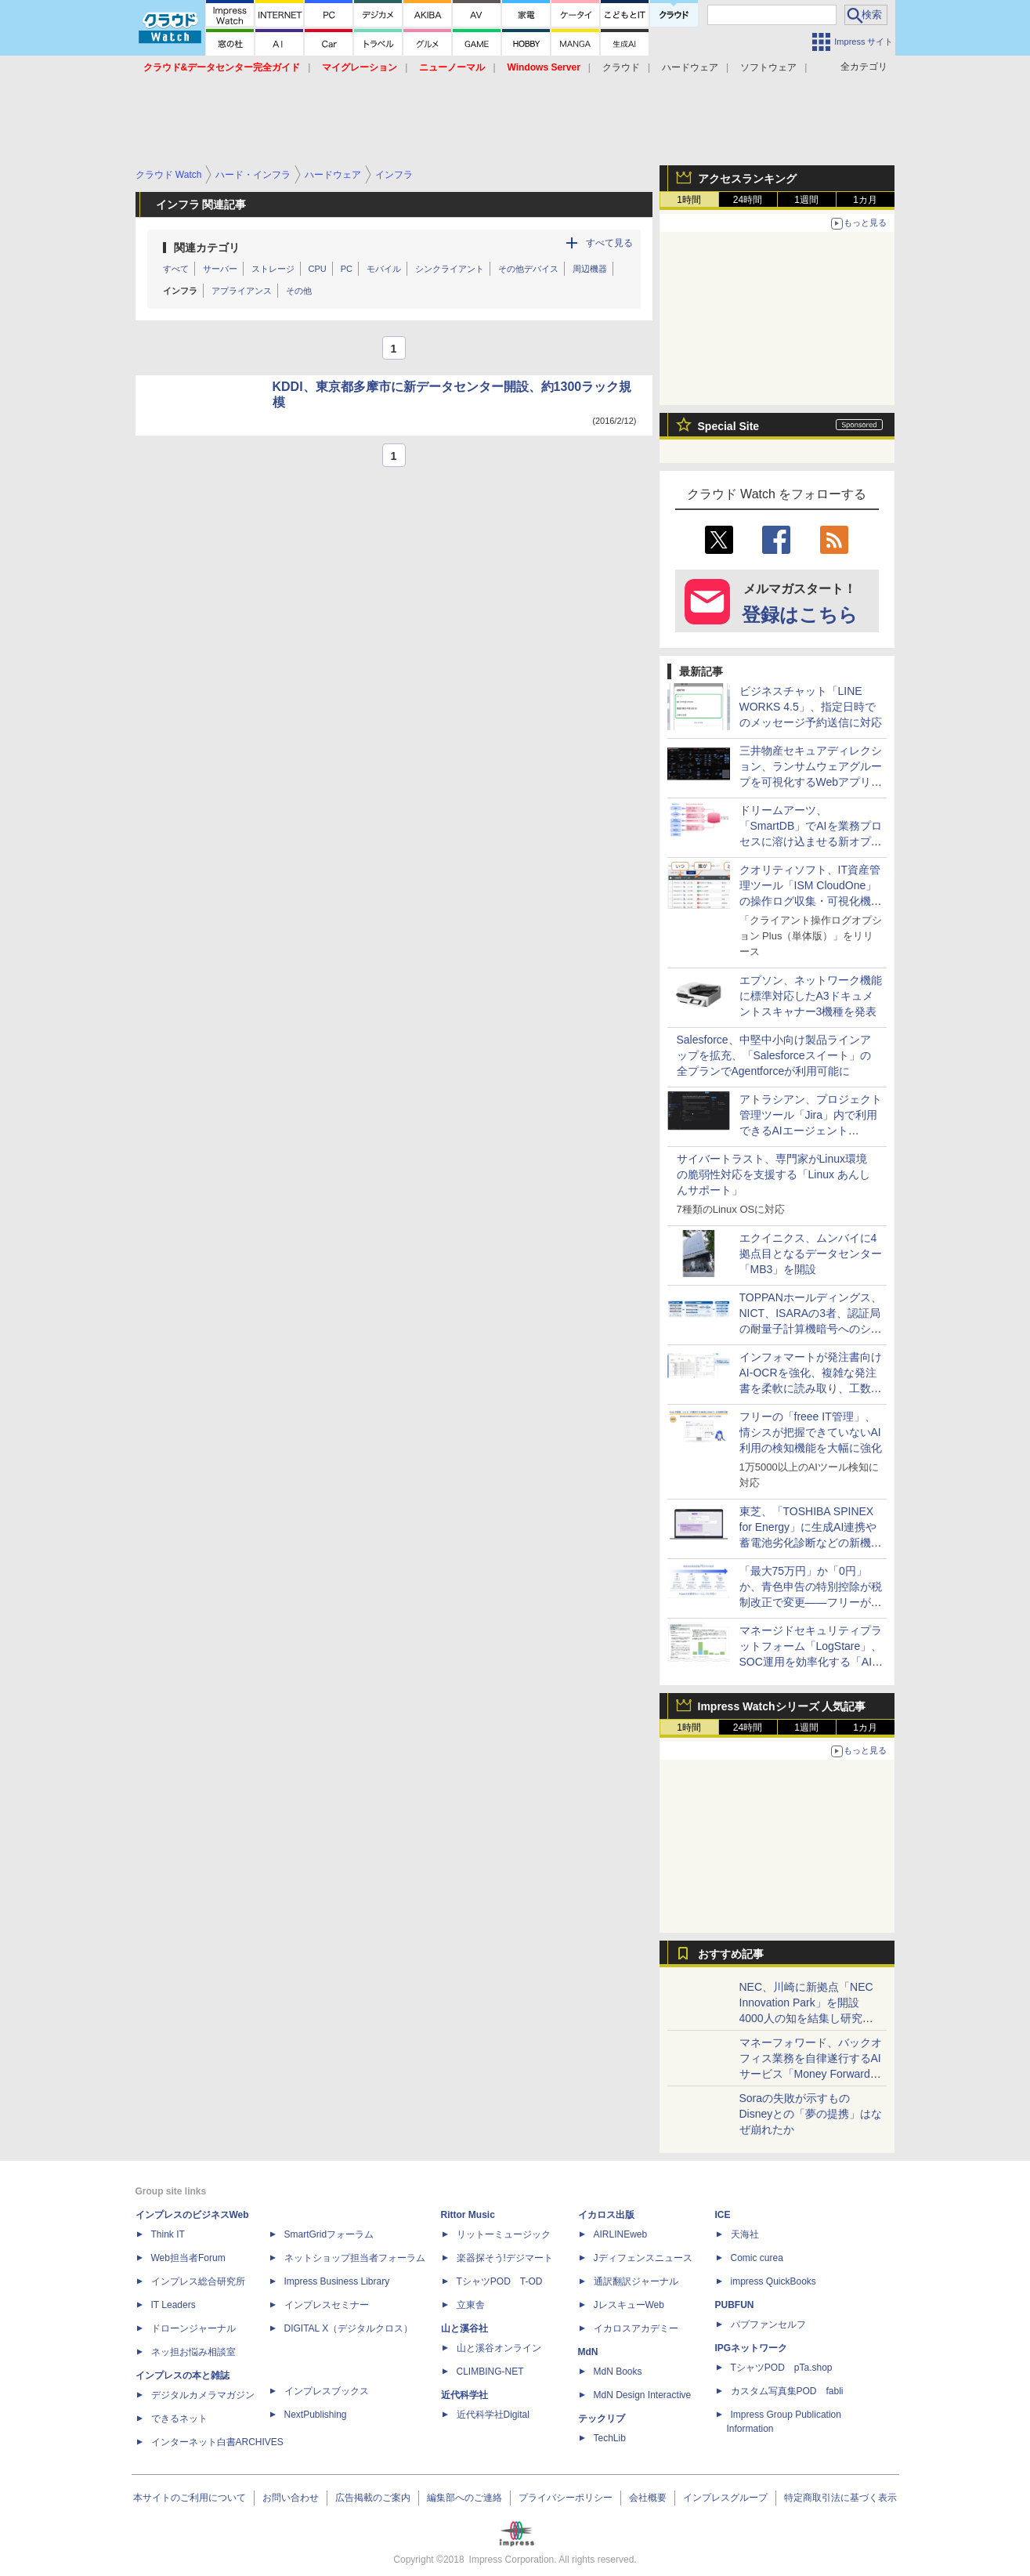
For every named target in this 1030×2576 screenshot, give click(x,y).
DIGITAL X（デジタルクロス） (349, 2328)
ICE (723, 2214)
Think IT (168, 2234)
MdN (588, 2351)
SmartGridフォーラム (329, 2234)
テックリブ (601, 2418)
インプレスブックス (326, 2391)
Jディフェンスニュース (643, 2257)
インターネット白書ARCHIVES (217, 2442)
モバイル (384, 268)
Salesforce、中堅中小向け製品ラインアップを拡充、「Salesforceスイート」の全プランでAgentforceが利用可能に (774, 1055)
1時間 (689, 199)
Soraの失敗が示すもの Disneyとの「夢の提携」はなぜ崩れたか (811, 2114)
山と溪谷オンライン (499, 2348)
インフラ (180, 290)
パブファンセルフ (768, 2324)
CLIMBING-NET (490, 2371)
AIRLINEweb (621, 2234)
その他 (299, 290)
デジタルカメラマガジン (203, 2395)
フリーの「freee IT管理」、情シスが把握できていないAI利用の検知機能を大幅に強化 (810, 1432)
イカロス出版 (606, 2214)
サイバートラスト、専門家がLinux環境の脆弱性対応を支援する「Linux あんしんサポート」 (773, 1174)
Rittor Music (468, 2214)
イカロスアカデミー (636, 2328)
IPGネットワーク (751, 2348)
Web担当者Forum (188, 2257)
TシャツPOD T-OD (500, 2281)
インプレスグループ (725, 2497)
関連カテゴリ (207, 247)
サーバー (220, 268)
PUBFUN (734, 2304)
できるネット (179, 2418)
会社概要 (648, 2497)
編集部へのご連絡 (464, 2497)
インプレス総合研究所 (198, 2281)
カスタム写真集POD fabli (787, 2391)
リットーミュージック (504, 2234)
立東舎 (471, 2304)
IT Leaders (173, 2304)
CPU (318, 268)
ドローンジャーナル (193, 2328)
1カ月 (865, 199)
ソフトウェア (768, 67)
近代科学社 (464, 2395)
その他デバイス (528, 268)
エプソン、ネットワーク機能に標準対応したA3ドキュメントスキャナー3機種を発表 (810, 996)
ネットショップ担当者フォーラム (354, 2257)
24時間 (747, 199)
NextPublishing (315, 2414)
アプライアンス (241, 290)
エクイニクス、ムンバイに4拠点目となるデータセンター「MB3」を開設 (810, 1253)
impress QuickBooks (773, 2281)
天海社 (745, 2234)
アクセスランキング (747, 178)
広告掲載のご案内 (372, 2497)
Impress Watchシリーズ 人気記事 (782, 1706)
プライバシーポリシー (566, 2497)
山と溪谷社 (464, 2328)
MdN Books (618, 2371)
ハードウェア (690, 67)
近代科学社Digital (493, 2414)
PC (346, 268)
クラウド (621, 67)
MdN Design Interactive (643, 2395)
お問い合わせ (290, 2497)
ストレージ (273, 268)
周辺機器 (590, 268)
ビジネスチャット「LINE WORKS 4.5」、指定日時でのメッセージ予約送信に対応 (810, 707)
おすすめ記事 (731, 1954)
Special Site (729, 426)
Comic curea (757, 2257)
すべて (176, 268)
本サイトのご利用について (189, 2497)
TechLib (610, 2438)
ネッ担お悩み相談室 (193, 2351)
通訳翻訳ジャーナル (636, 2281)
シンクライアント (449, 268)
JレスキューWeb (629, 2304)
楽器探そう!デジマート (505, 2257)
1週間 (806, 199)
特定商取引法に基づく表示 (840, 2497)
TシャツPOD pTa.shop (782, 2367)
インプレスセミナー (326, 2304)
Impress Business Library (337, 2281)
